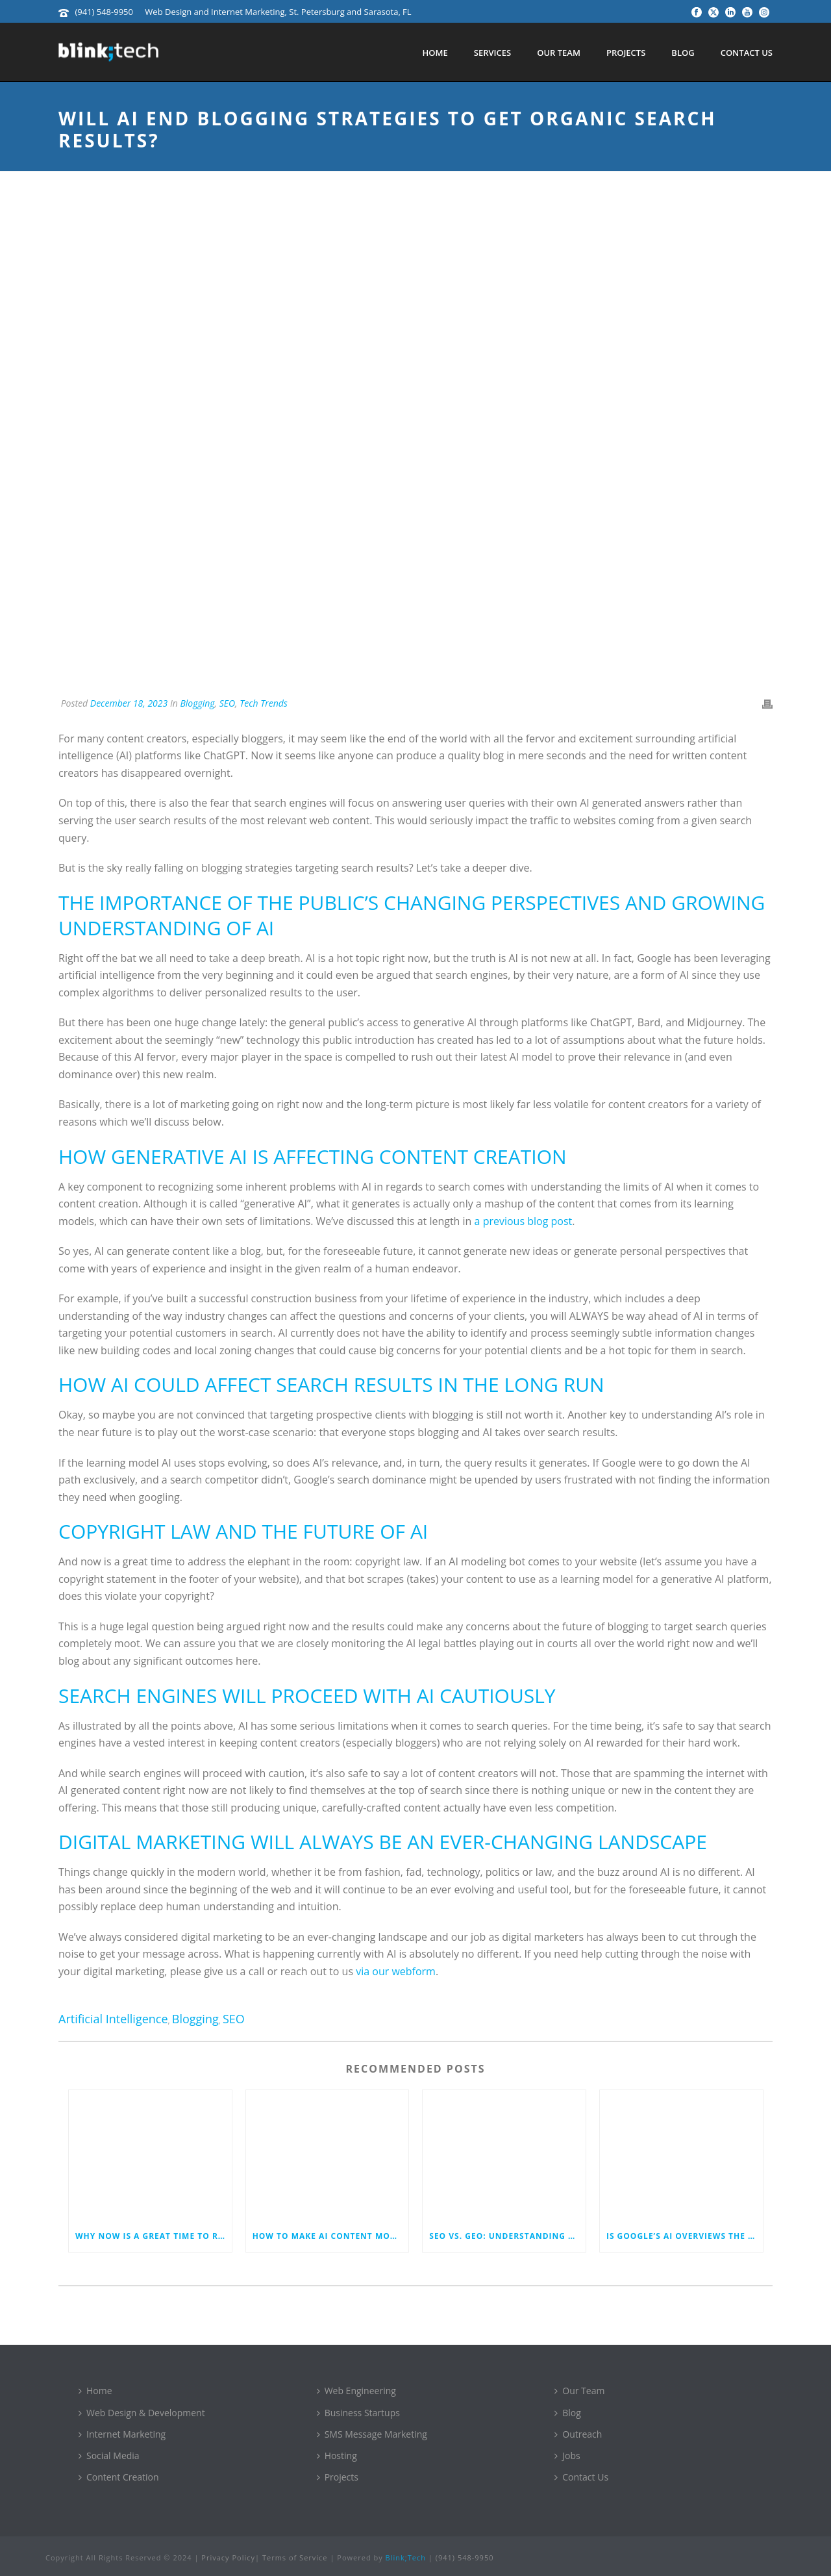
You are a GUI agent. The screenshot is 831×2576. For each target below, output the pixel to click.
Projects (625, 52)
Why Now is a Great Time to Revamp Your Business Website (153, 2235)
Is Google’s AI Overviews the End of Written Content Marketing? (684, 2235)
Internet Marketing (122, 2434)
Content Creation (119, 2477)
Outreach (578, 2434)
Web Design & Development (142, 2412)
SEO (227, 703)
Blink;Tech (406, 2557)
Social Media (109, 2455)
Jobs (567, 2455)
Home (434, 52)
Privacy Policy (228, 2557)
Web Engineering (356, 2390)
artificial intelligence (113, 2019)
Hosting (337, 2455)
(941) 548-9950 (104, 12)
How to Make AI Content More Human (331, 2235)
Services (492, 52)
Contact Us (747, 52)
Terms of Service (295, 2557)
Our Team (558, 52)
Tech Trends (264, 703)
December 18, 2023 (128, 703)
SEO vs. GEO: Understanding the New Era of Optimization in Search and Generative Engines (507, 2235)
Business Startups (358, 2412)
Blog (682, 52)
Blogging (197, 703)
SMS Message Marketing (372, 2434)
